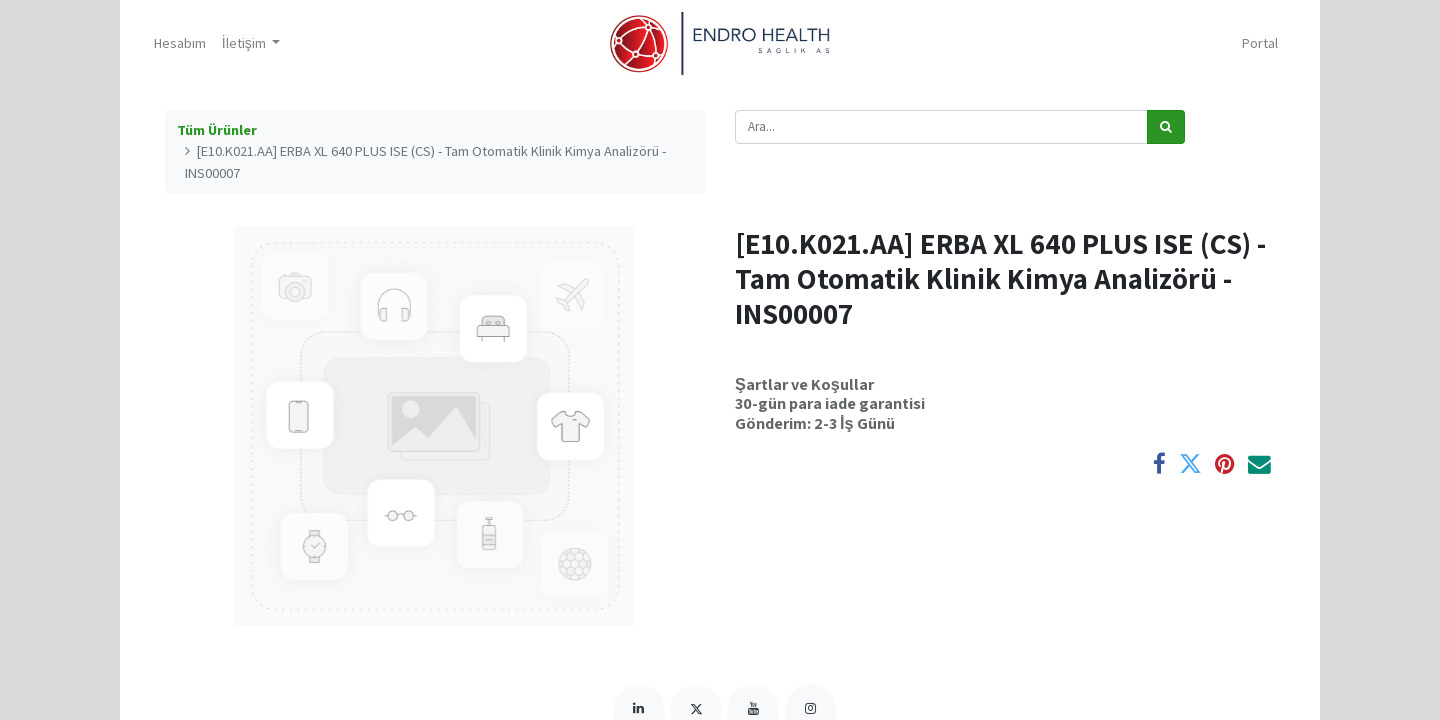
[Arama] (1166, 127)
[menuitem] (185, 43)
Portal (1255, 43)
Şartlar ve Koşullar (804, 384)
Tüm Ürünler (217, 130)
